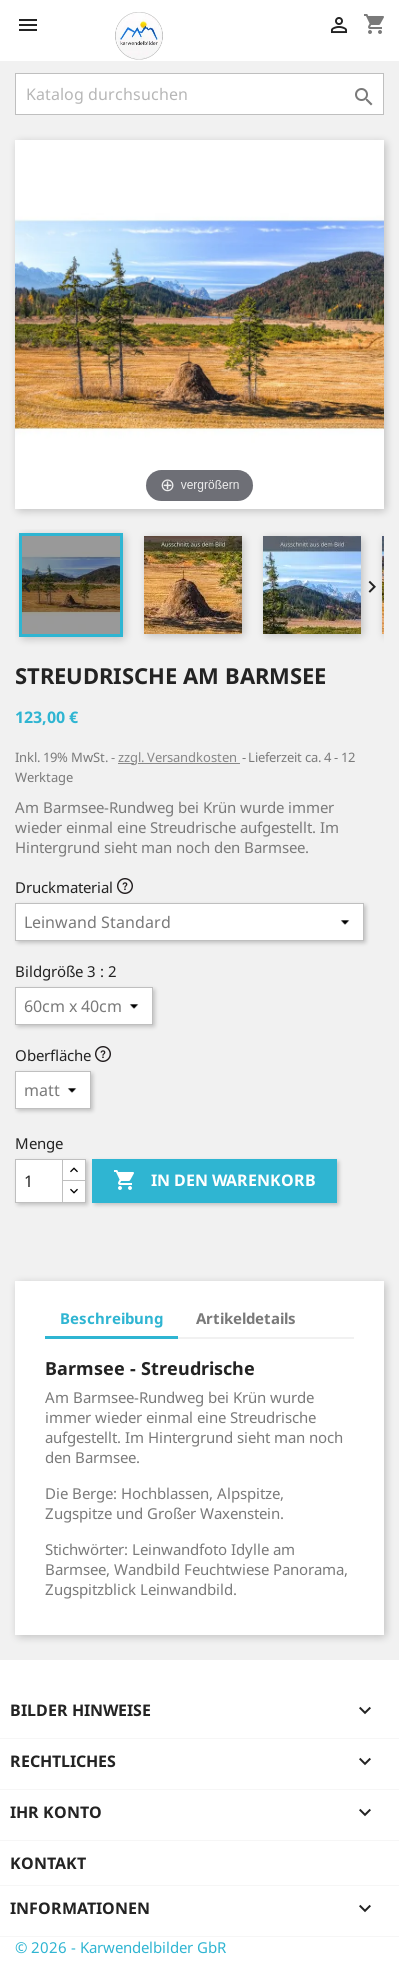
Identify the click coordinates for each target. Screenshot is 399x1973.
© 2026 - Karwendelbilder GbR (120, 1947)
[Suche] (199, 94)
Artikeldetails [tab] (246, 1318)
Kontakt (48, 1863)
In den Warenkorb (214, 1181)
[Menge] (39, 1181)
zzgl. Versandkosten (179, 757)
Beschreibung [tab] (111, 1318)
